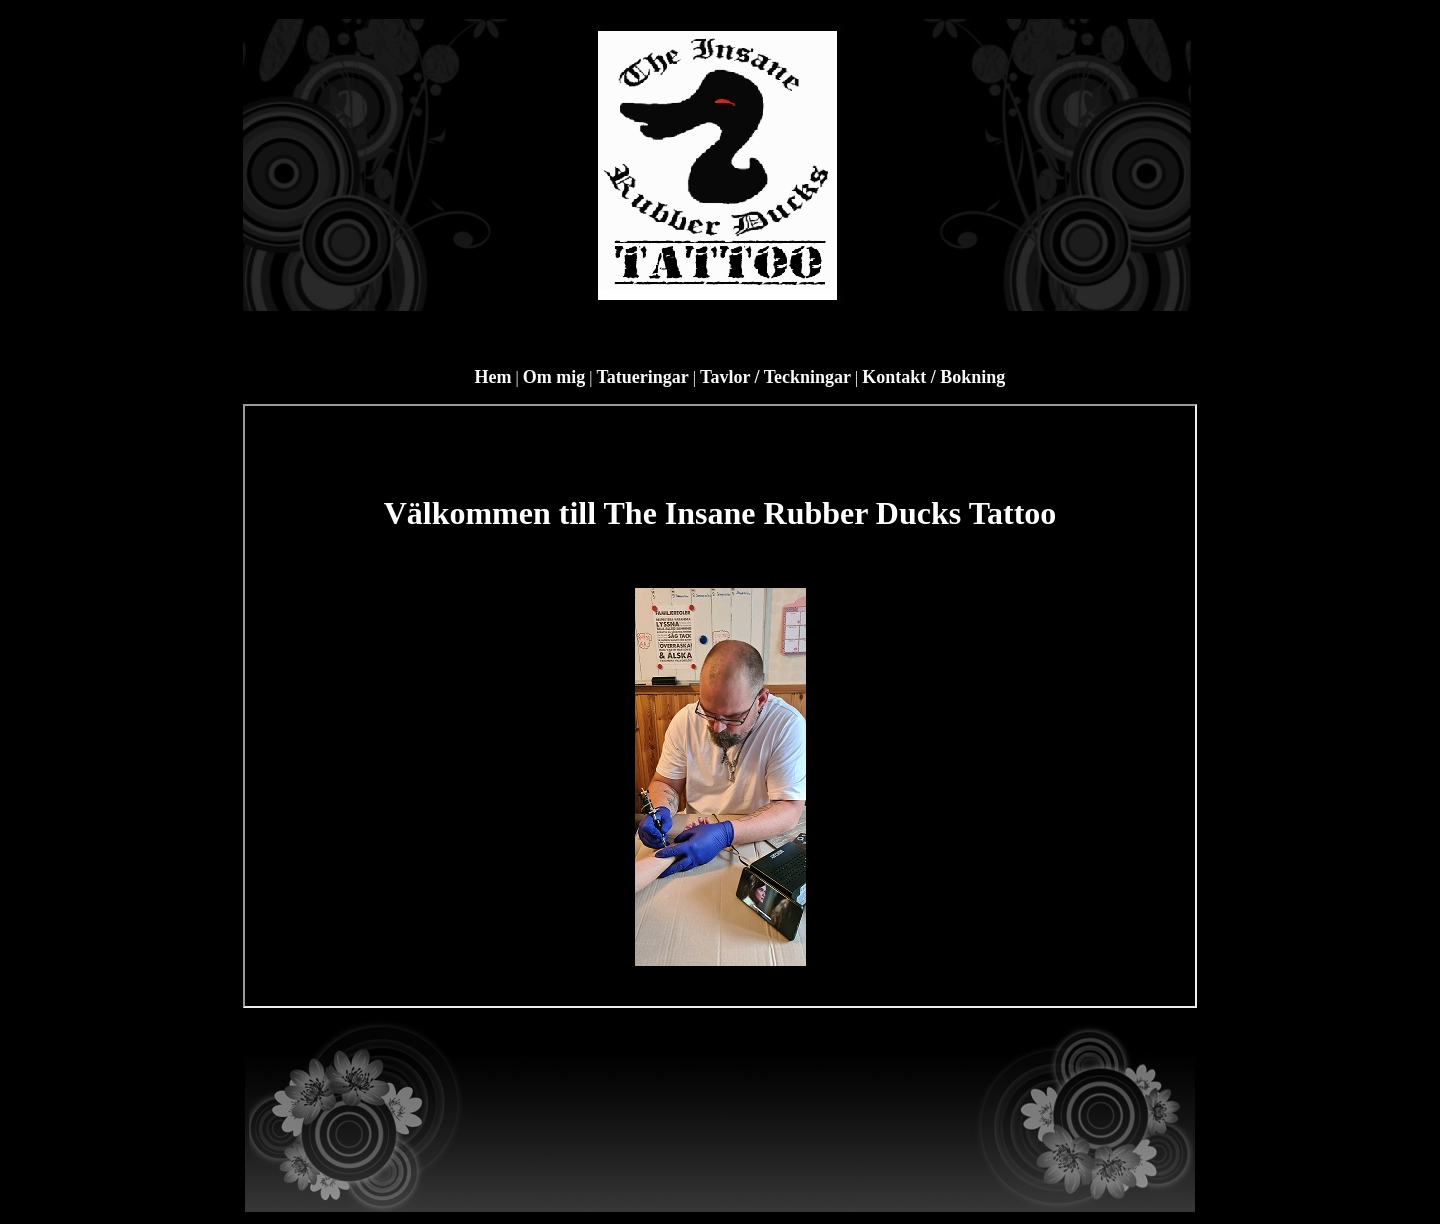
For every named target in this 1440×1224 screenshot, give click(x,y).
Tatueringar (643, 377)
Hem (493, 377)
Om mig (554, 377)
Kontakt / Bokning (933, 377)
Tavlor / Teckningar (775, 377)
